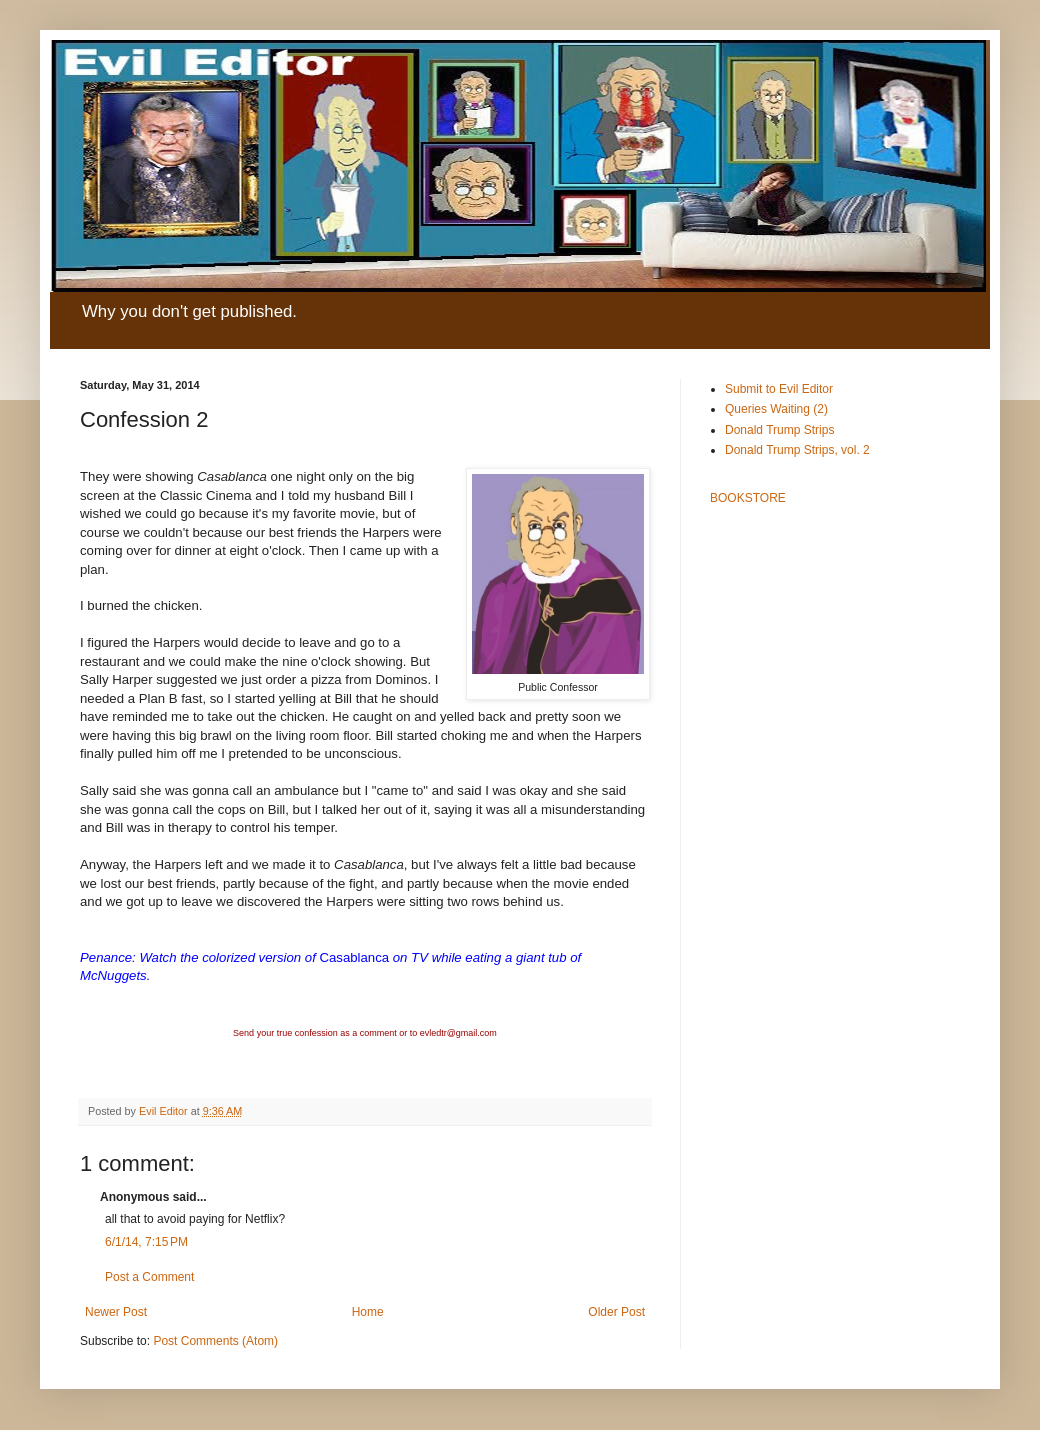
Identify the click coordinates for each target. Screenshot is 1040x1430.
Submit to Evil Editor (779, 389)
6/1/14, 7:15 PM (146, 1242)
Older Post (616, 1312)
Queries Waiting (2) (776, 409)
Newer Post (116, 1312)
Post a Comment (149, 1277)
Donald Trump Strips (779, 430)
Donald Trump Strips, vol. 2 (797, 450)
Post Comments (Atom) (215, 1341)
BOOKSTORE (748, 498)
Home (368, 1312)
